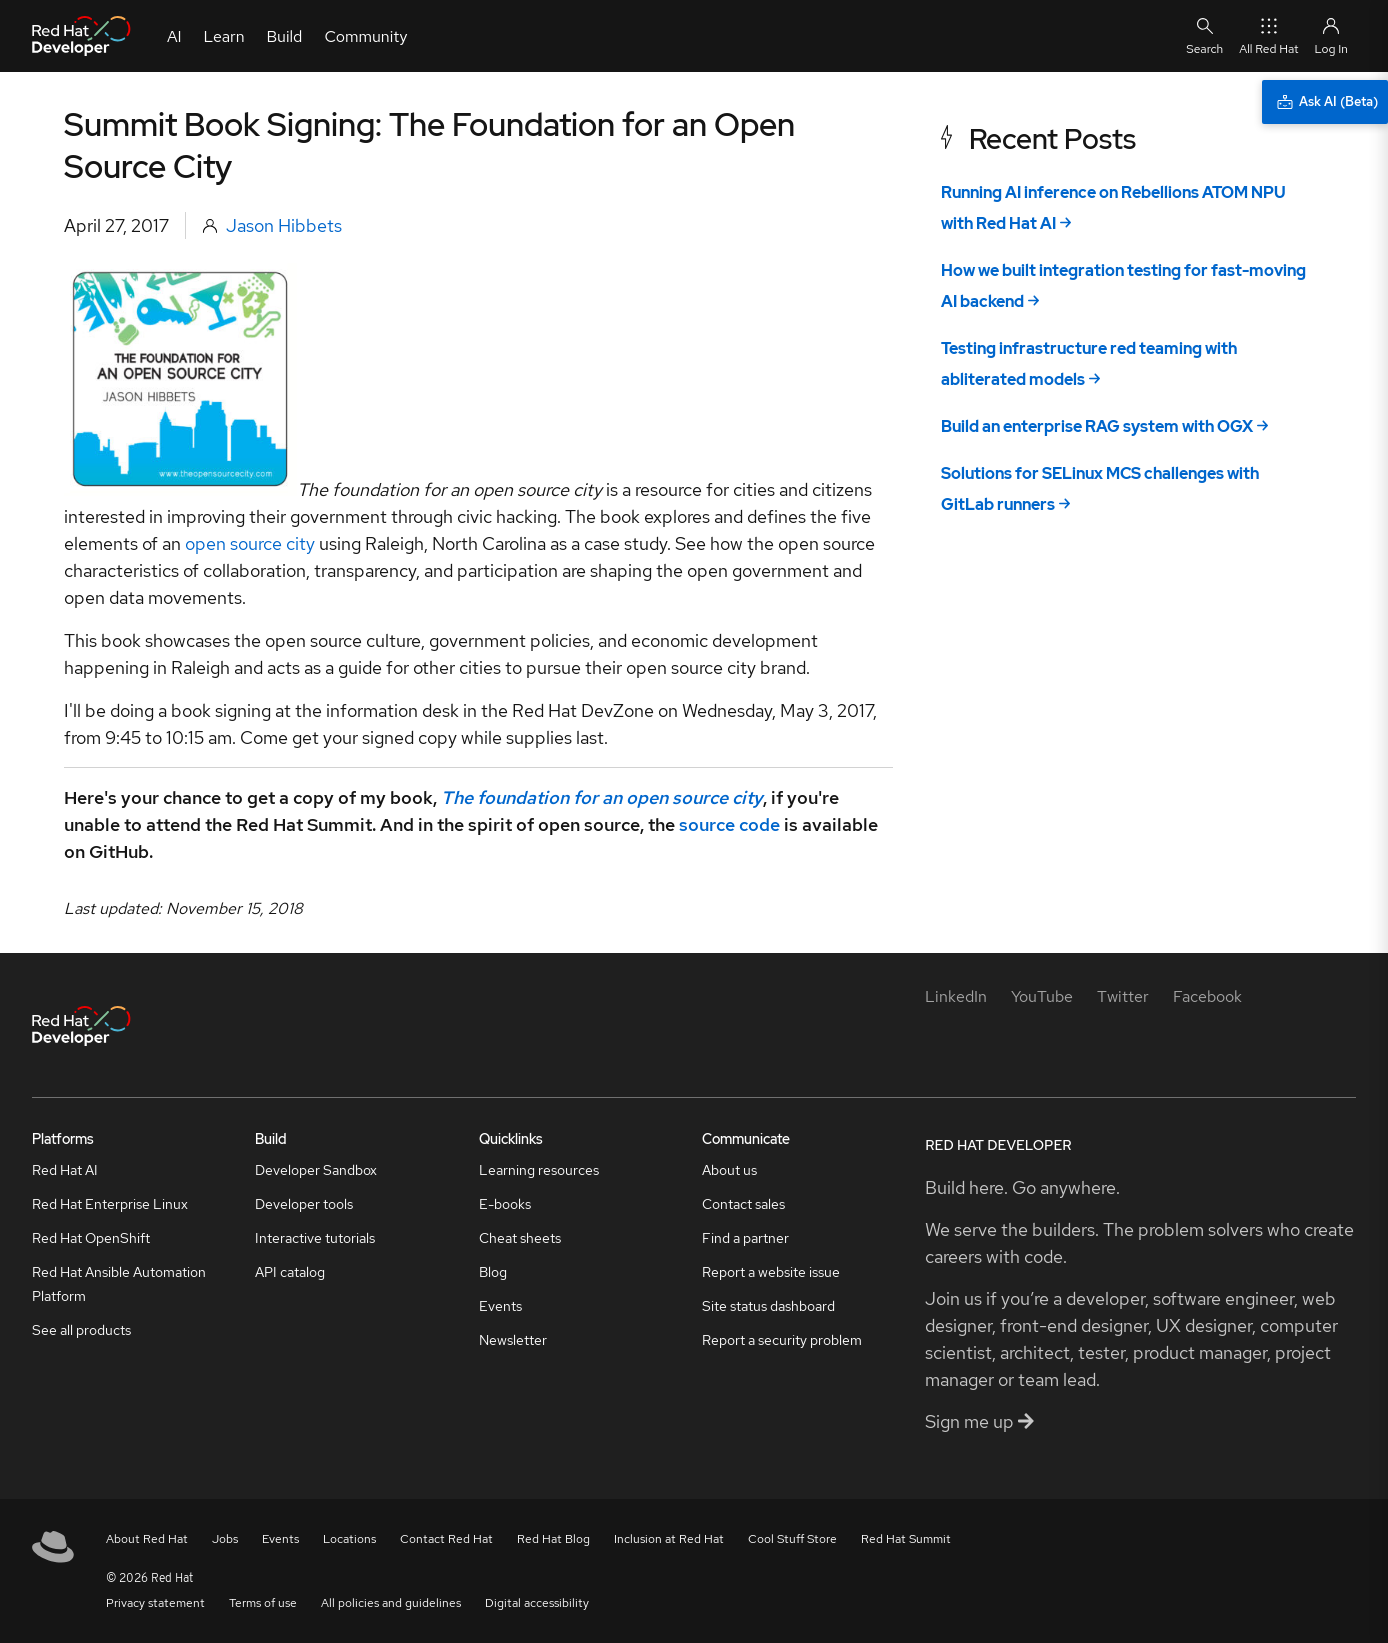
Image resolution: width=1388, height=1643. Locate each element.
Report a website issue (771, 1272)
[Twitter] (1123, 996)
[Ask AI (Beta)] (1325, 102)
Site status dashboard (768, 1306)
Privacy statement (155, 1603)
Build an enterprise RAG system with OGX (1097, 426)
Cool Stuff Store (792, 1539)
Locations (349, 1539)
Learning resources (539, 1170)
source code (729, 824)
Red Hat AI (65, 1170)
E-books (505, 1204)
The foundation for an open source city (602, 797)
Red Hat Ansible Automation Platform (119, 1284)
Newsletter (513, 1340)
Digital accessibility (537, 1603)
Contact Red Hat (446, 1539)
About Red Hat (147, 1539)
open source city (250, 543)
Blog (493, 1272)
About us (729, 1170)
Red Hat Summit (906, 1539)
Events (500, 1306)
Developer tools (304, 1204)
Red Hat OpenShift (91, 1238)
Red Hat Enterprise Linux (110, 1204)
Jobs (225, 1539)
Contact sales (743, 1204)
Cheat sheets (520, 1238)
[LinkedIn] (956, 996)
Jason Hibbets (284, 225)
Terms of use (263, 1603)
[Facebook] (1207, 996)
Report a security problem (782, 1340)
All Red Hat (1268, 35)
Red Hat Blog (553, 1539)
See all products (81, 1330)
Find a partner (745, 1238)
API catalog (290, 1272)
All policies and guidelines (391, 1603)
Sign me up (979, 1421)
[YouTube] (1042, 996)
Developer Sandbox (316, 1170)
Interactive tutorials (315, 1238)
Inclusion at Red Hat (669, 1539)
